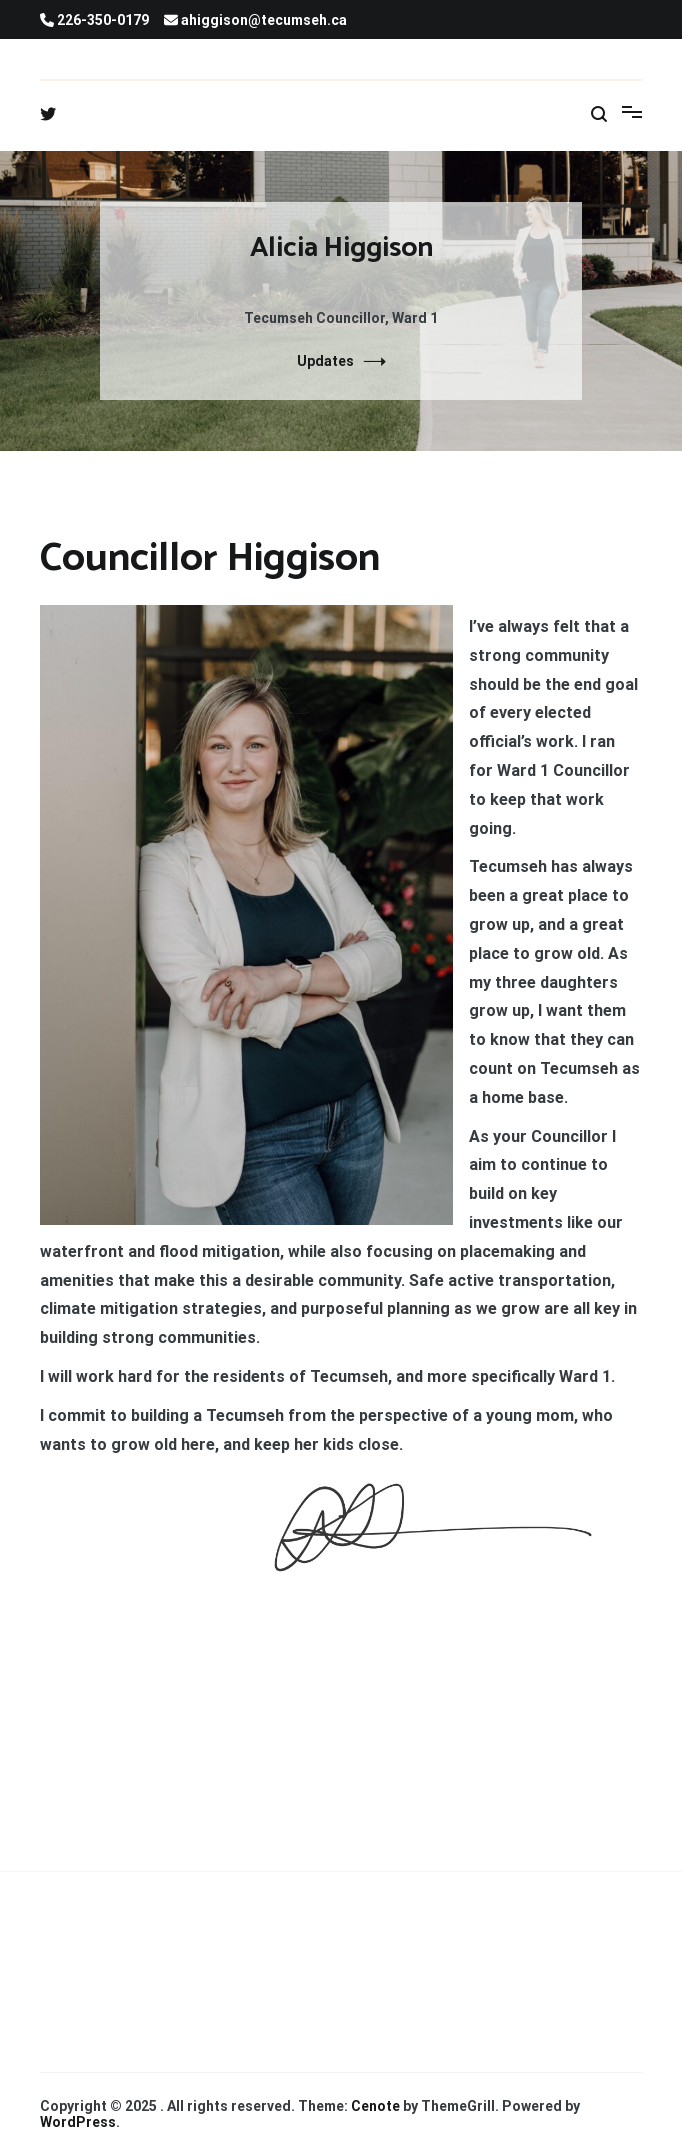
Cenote (375, 2106)
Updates (325, 361)
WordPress (78, 2122)
